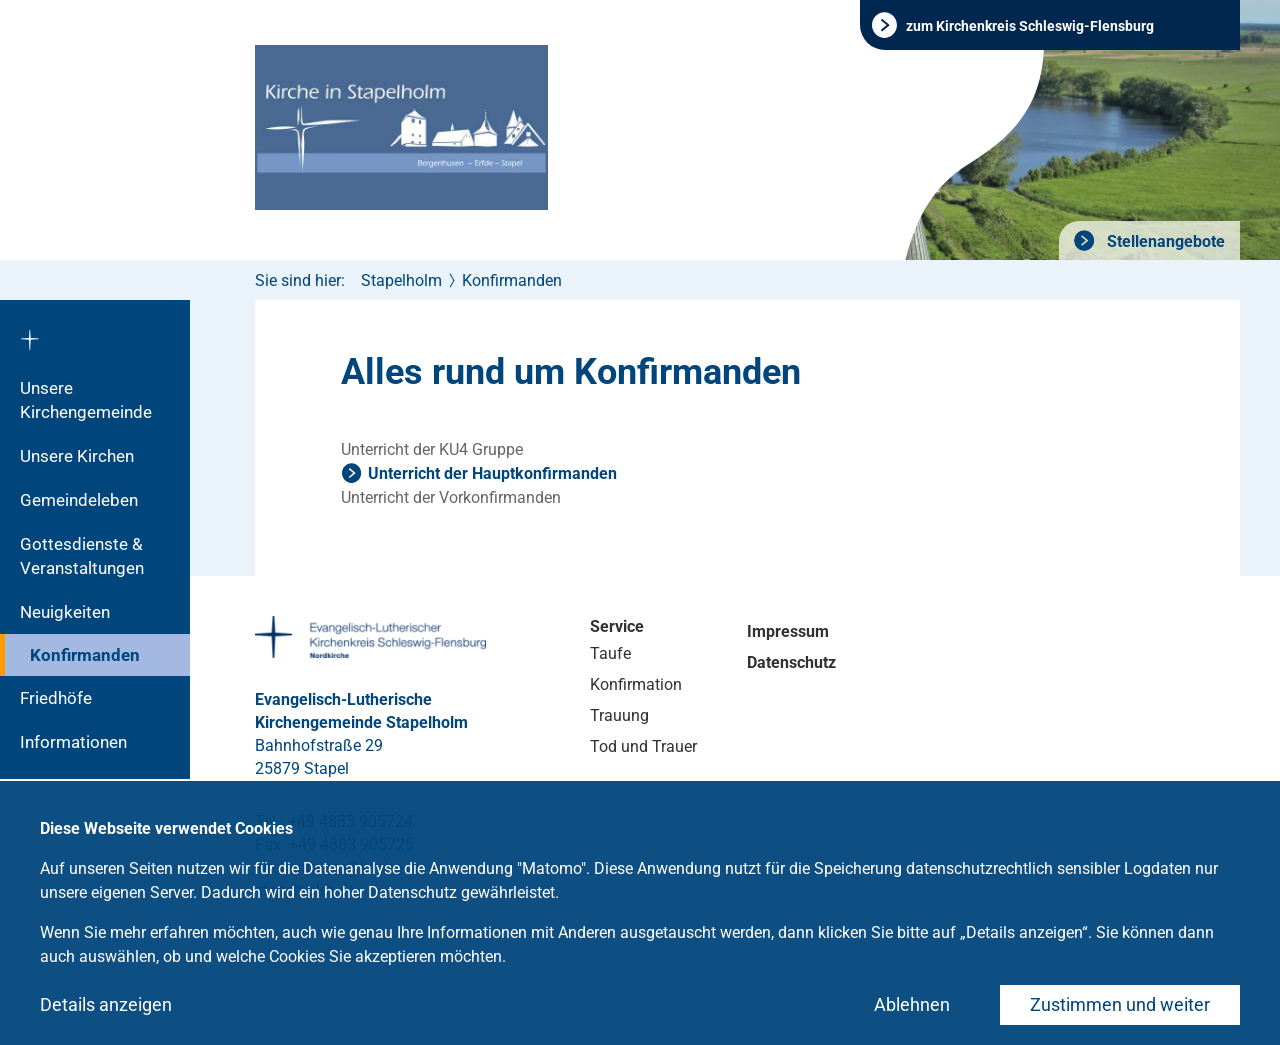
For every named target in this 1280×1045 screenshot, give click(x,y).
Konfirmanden (85, 655)
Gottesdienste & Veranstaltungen (82, 556)
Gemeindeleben (79, 500)
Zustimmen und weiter (1120, 1004)
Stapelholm (401, 280)
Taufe (610, 653)
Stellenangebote (1164, 241)
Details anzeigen (106, 1004)
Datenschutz (791, 662)
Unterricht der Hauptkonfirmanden (492, 473)
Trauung (619, 715)
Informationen (73, 742)
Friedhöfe (56, 698)
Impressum (788, 631)
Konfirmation (636, 684)
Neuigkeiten (65, 612)
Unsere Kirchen (77, 456)
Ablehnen (912, 1004)
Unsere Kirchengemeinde (86, 400)
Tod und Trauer (643, 746)
